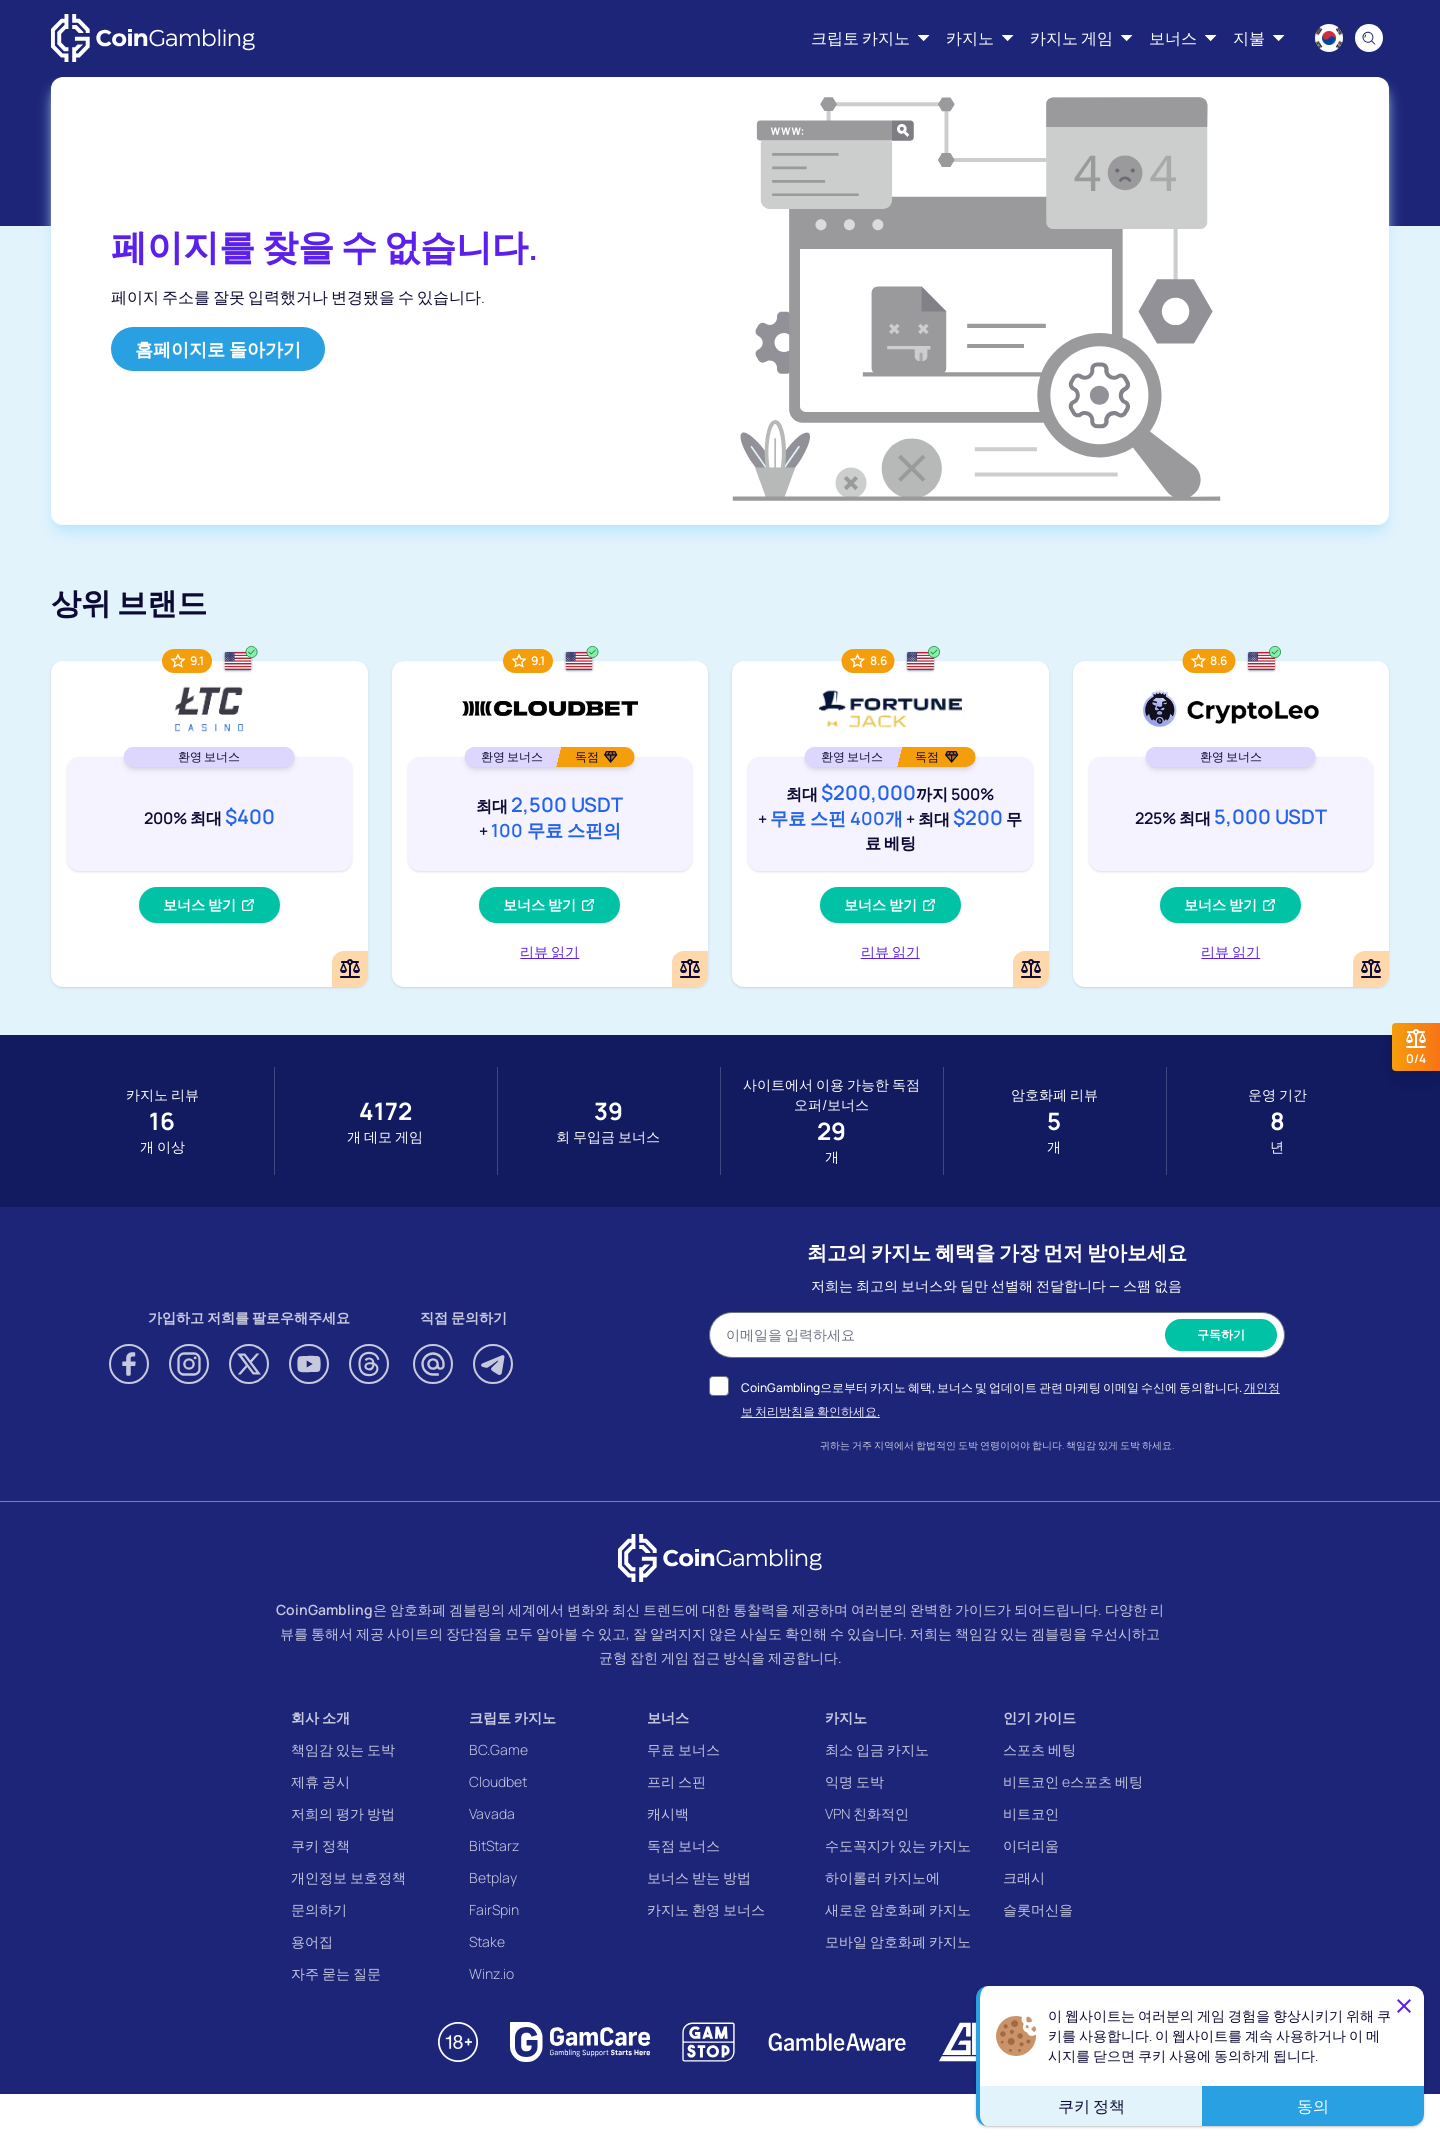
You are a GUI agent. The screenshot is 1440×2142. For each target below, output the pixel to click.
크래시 (1024, 1877)
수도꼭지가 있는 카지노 (898, 1845)
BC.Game (498, 1749)
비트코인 (1031, 1813)
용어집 (312, 1941)
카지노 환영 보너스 (706, 1909)
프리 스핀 (676, 1781)
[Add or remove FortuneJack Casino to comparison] (1031, 969)
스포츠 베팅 (1039, 1749)
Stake (487, 1941)
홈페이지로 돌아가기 (218, 349)
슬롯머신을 (1038, 1909)
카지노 (846, 1717)
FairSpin (494, 1909)
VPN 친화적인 (867, 1813)
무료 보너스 (683, 1749)
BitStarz (494, 1845)
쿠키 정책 (320, 1845)
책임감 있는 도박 (343, 1749)
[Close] (1404, 2006)
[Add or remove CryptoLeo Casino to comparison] (1371, 969)
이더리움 (1031, 1845)
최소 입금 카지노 (877, 1749)
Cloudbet (498, 1781)
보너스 (668, 1717)
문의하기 (319, 1909)
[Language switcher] (1329, 38)
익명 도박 (854, 1781)
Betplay (493, 1877)
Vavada (492, 1813)
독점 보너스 (683, 1845)
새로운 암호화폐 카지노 (898, 1909)
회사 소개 (320, 1717)
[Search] (1369, 38)
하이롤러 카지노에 (882, 1877)
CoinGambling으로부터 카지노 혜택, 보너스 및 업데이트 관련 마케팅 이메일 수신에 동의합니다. (990, 1387)
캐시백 (668, 1813)
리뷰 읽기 (549, 951)
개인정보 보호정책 (348, 1877)
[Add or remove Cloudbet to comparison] (690, 969)
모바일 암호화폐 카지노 (898, 1941)
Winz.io (491, 1973)
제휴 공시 (320, 1781)
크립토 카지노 (512, 1717)
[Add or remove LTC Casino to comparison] (350, 969)
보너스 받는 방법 (699, 1877)
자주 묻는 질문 (336, 1973)
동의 (1313, 2106)
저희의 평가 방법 (343, 1813)
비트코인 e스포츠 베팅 (1073, 1781)
